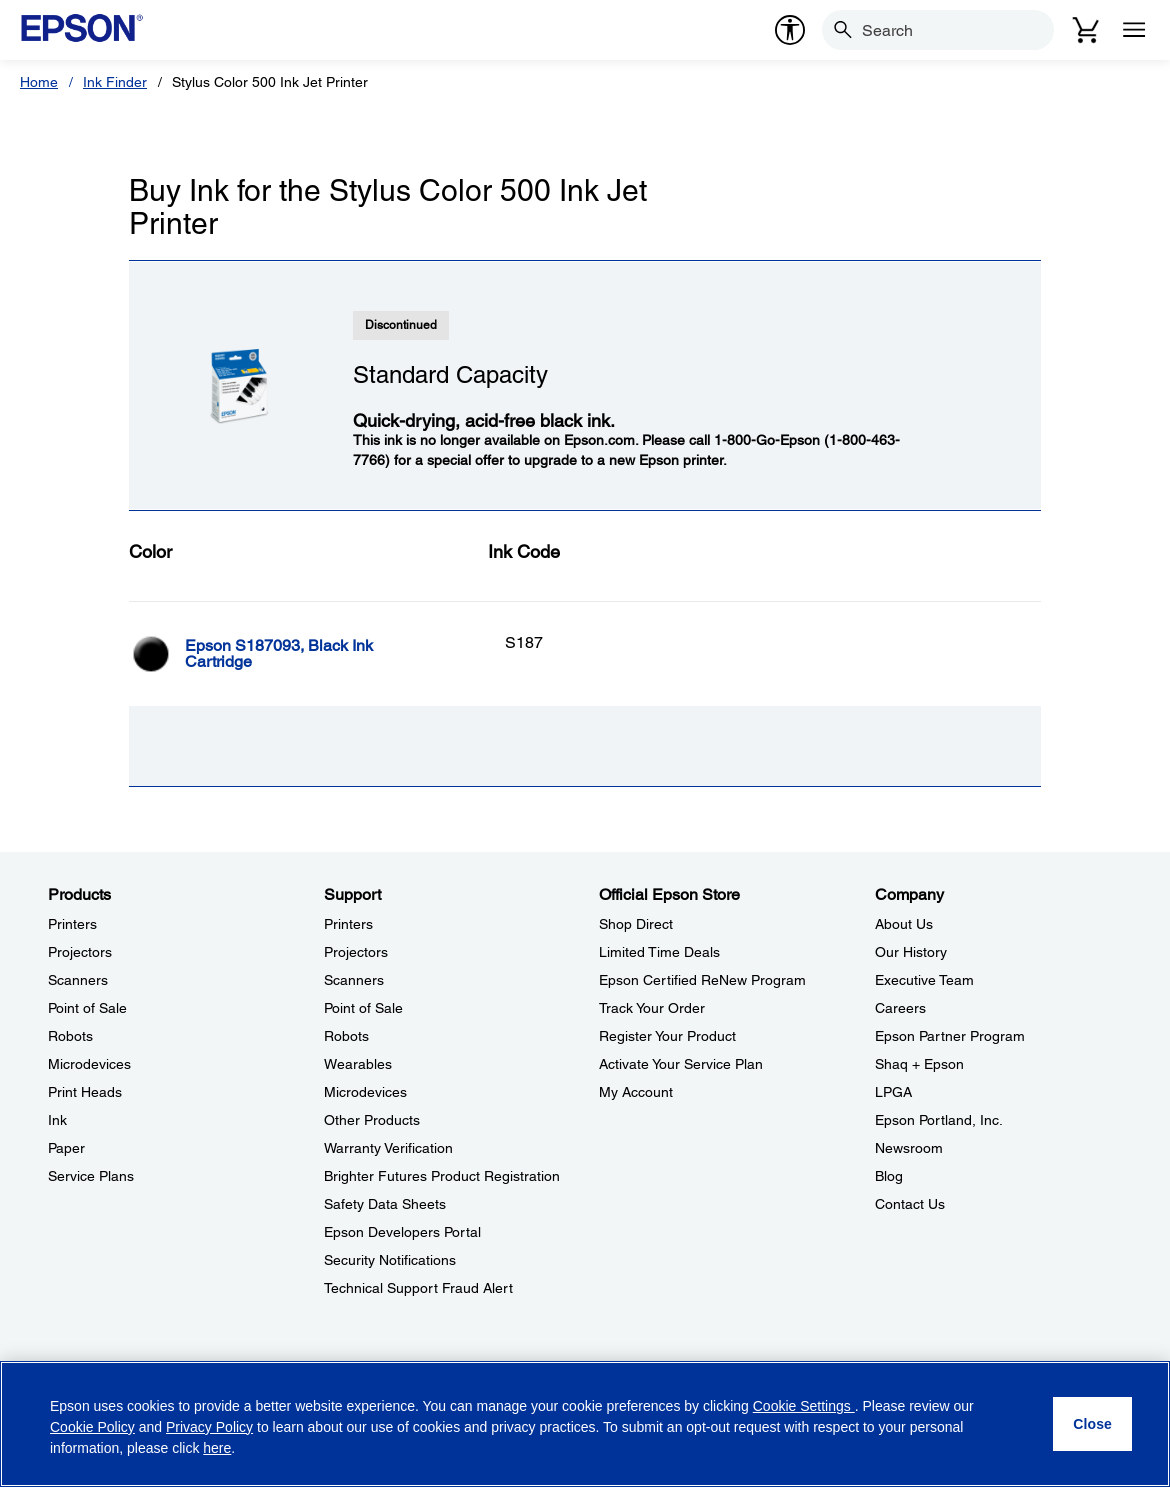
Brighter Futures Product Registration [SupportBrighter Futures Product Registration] (442, 1176)
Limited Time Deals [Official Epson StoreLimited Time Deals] (659, 952)
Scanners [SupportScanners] (354, 980)
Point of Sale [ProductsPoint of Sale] (87, 1008)
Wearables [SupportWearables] (358, 1064)
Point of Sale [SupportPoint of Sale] (363, 1008)
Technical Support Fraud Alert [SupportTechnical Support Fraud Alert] (418, 1288)
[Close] (1092, 1424)
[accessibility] (790, 30)
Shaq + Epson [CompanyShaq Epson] (919, 1064)
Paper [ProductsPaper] (66, 1148)
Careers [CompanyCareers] (900, 1008)
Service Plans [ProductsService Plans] (91, 1176)
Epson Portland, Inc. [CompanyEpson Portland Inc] (939, 1120)
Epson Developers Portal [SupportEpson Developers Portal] (402, 1232)
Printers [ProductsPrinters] (72, 924)
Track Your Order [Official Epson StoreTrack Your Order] (652, 1008)
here (217, 1448)
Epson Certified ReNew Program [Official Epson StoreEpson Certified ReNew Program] (702, 980)
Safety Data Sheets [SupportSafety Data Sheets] (385, 1204)
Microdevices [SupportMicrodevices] (365, 1092)
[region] (585, 1424)
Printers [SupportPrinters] (348, 924)
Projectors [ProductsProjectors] (80, 952)
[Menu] (1134, 30)
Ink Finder (115, 82)
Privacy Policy (209, 1427)
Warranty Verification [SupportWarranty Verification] (388, 1148)
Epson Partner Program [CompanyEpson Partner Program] (950, 1036)
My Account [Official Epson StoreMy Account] (636, 1092)
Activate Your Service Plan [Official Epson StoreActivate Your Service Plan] (681, 1064)
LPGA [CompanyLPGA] (893, 1092)
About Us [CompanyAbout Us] (904, 924)
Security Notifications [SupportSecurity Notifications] (390, 1260)
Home (39, 82)
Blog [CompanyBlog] (889, 1176)
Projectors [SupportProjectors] (356, 952)
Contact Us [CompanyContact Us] (910, 1204)
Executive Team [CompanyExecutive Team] (924, 980)
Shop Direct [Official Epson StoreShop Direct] (636, 924)
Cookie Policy (92, 1427)
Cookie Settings (804, 1406)
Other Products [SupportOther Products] (372, 1120)
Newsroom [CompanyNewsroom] (909, 1148)
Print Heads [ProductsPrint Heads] (85, 1092)
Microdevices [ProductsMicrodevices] (89, 1064)
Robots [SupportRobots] (346, 1036)
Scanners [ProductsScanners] (78, 980)
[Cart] (1086, 30)
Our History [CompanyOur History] (911, 952)
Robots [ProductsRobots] (70, 1036)
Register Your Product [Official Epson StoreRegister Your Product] (667, 1036)
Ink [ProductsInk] (57, 1120)
